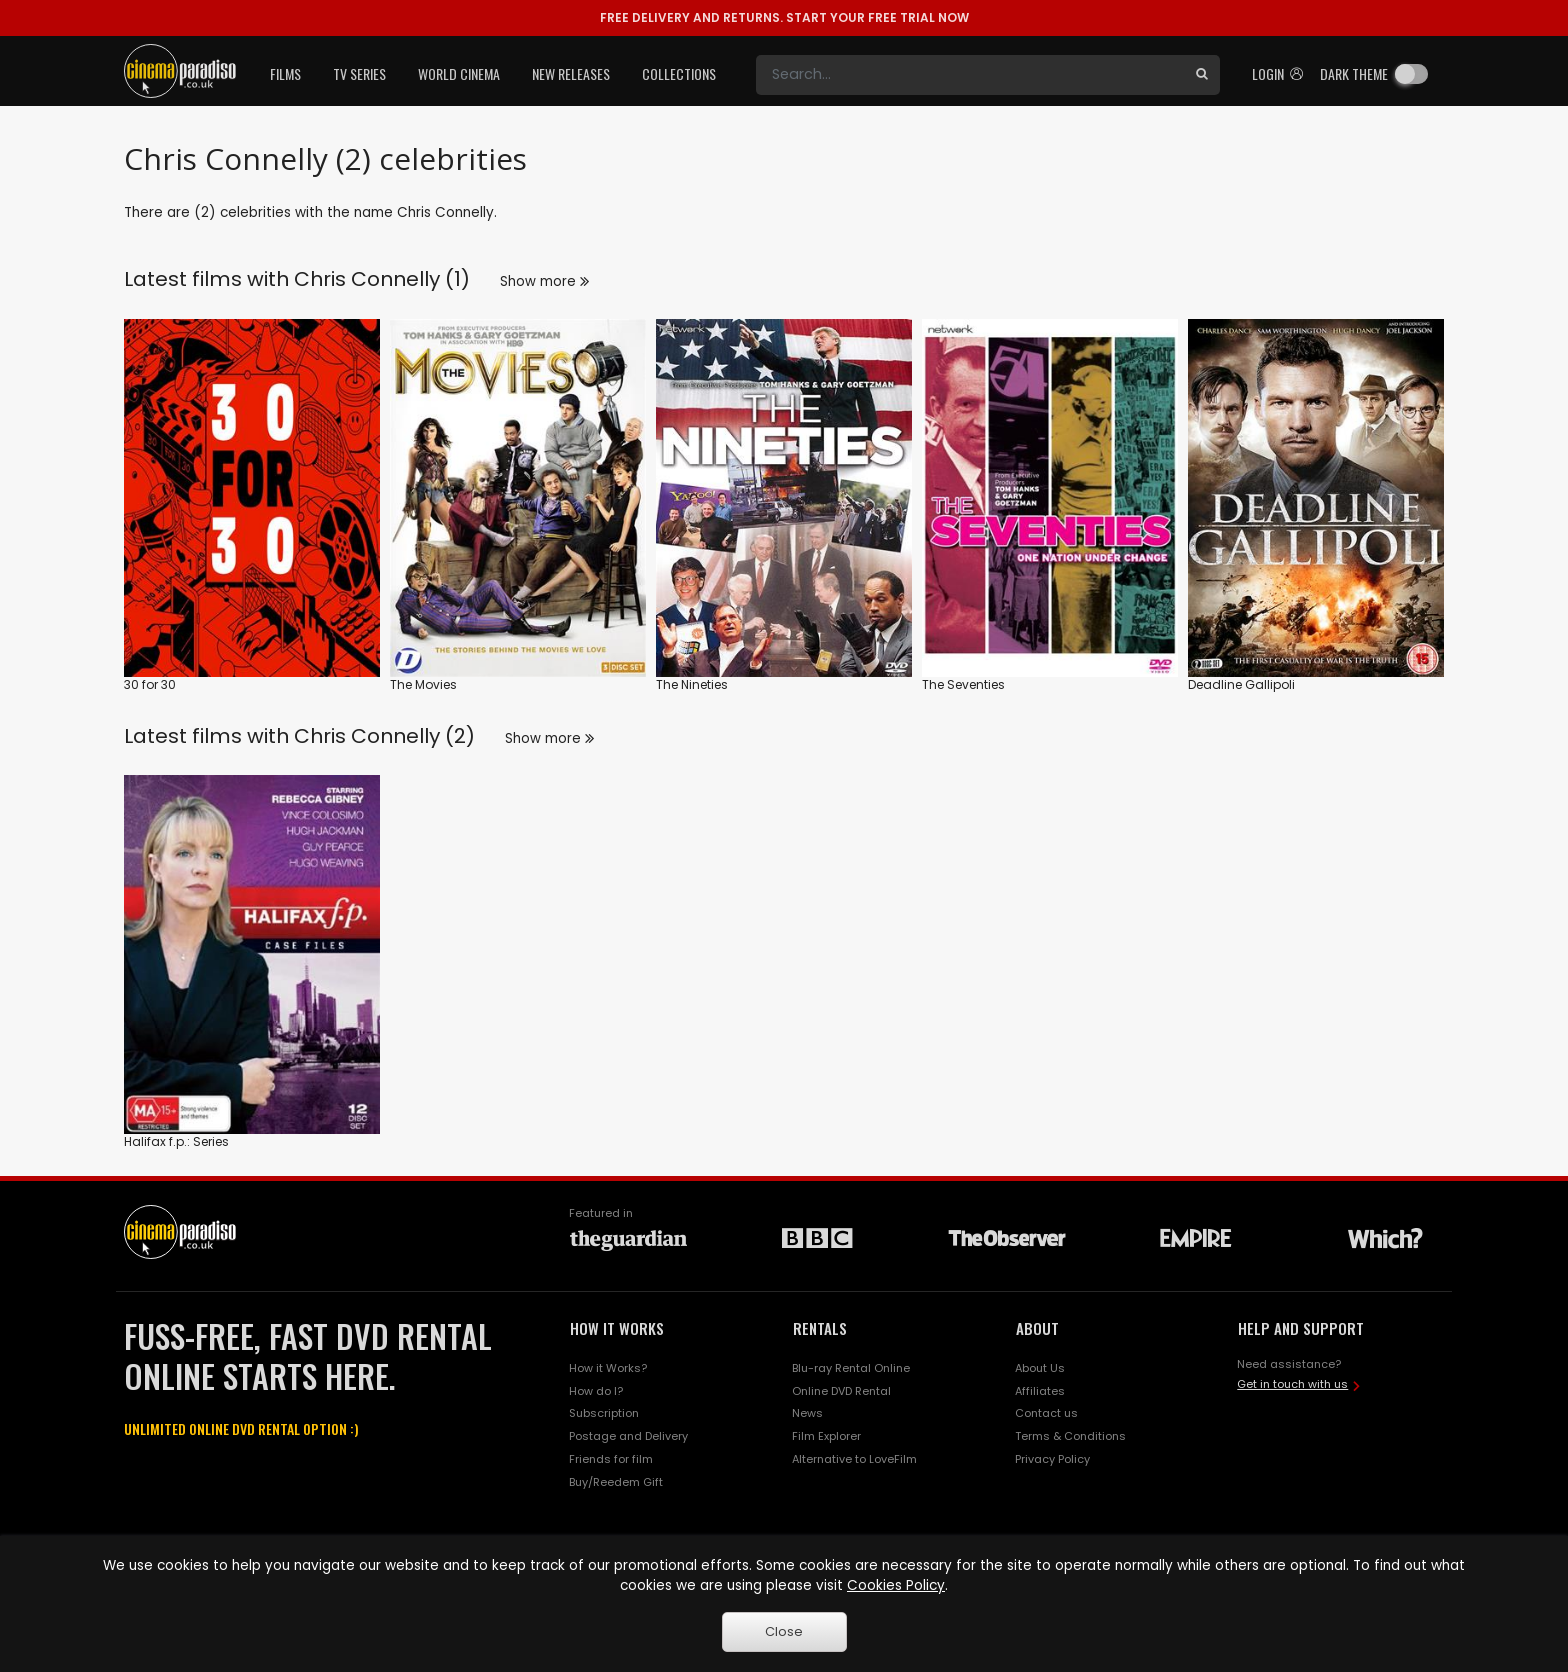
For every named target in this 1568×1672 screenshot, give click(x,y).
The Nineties (692, 684)
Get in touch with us (1292, 1384)
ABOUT (1037, 1328)
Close (784, 1631)
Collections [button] (679, 73)
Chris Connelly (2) (384, 736)
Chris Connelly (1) (382, 279)
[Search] (970, 75)
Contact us (1046, 1413)
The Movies (423, 684)
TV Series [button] (359, 73)
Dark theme (1354, 73)
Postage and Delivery (628, 1436)
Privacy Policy (1052, 1459)
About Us (1040, 1368)
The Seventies (963, 684)
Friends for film (611, 1459)
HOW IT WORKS (617, 1328)
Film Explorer (826, 1436)
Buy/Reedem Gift (616, 1482)
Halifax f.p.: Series (176, 1141)
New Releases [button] (571, 73)
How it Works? (608, 1368)
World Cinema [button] (459, 73)
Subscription (604, 1413)
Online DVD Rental (841, 1391)
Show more (544, 281)
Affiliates (1040, 1391)
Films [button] (285, 73)
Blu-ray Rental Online (851, 1368)
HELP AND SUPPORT (1301, 1328)
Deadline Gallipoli (1241, 684)
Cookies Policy (896, 1585)
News (807, 1413)
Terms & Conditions (1070, 1436)
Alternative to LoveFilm (854, 1459)
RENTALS (820, 1328)
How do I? (596, 1391)
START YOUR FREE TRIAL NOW (784, 17)
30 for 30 (150, 684)
